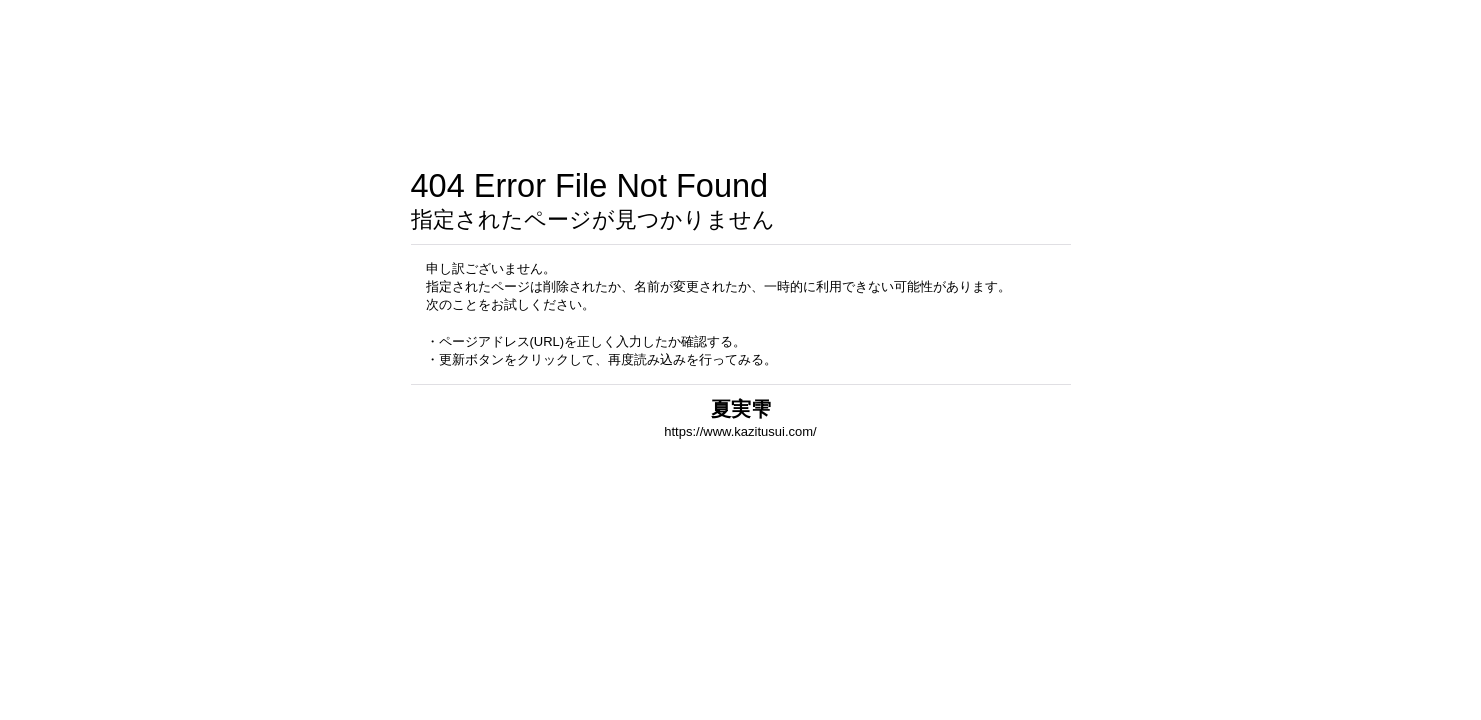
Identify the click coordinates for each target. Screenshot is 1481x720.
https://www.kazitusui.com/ (740, 431)
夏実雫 (741, 409)
